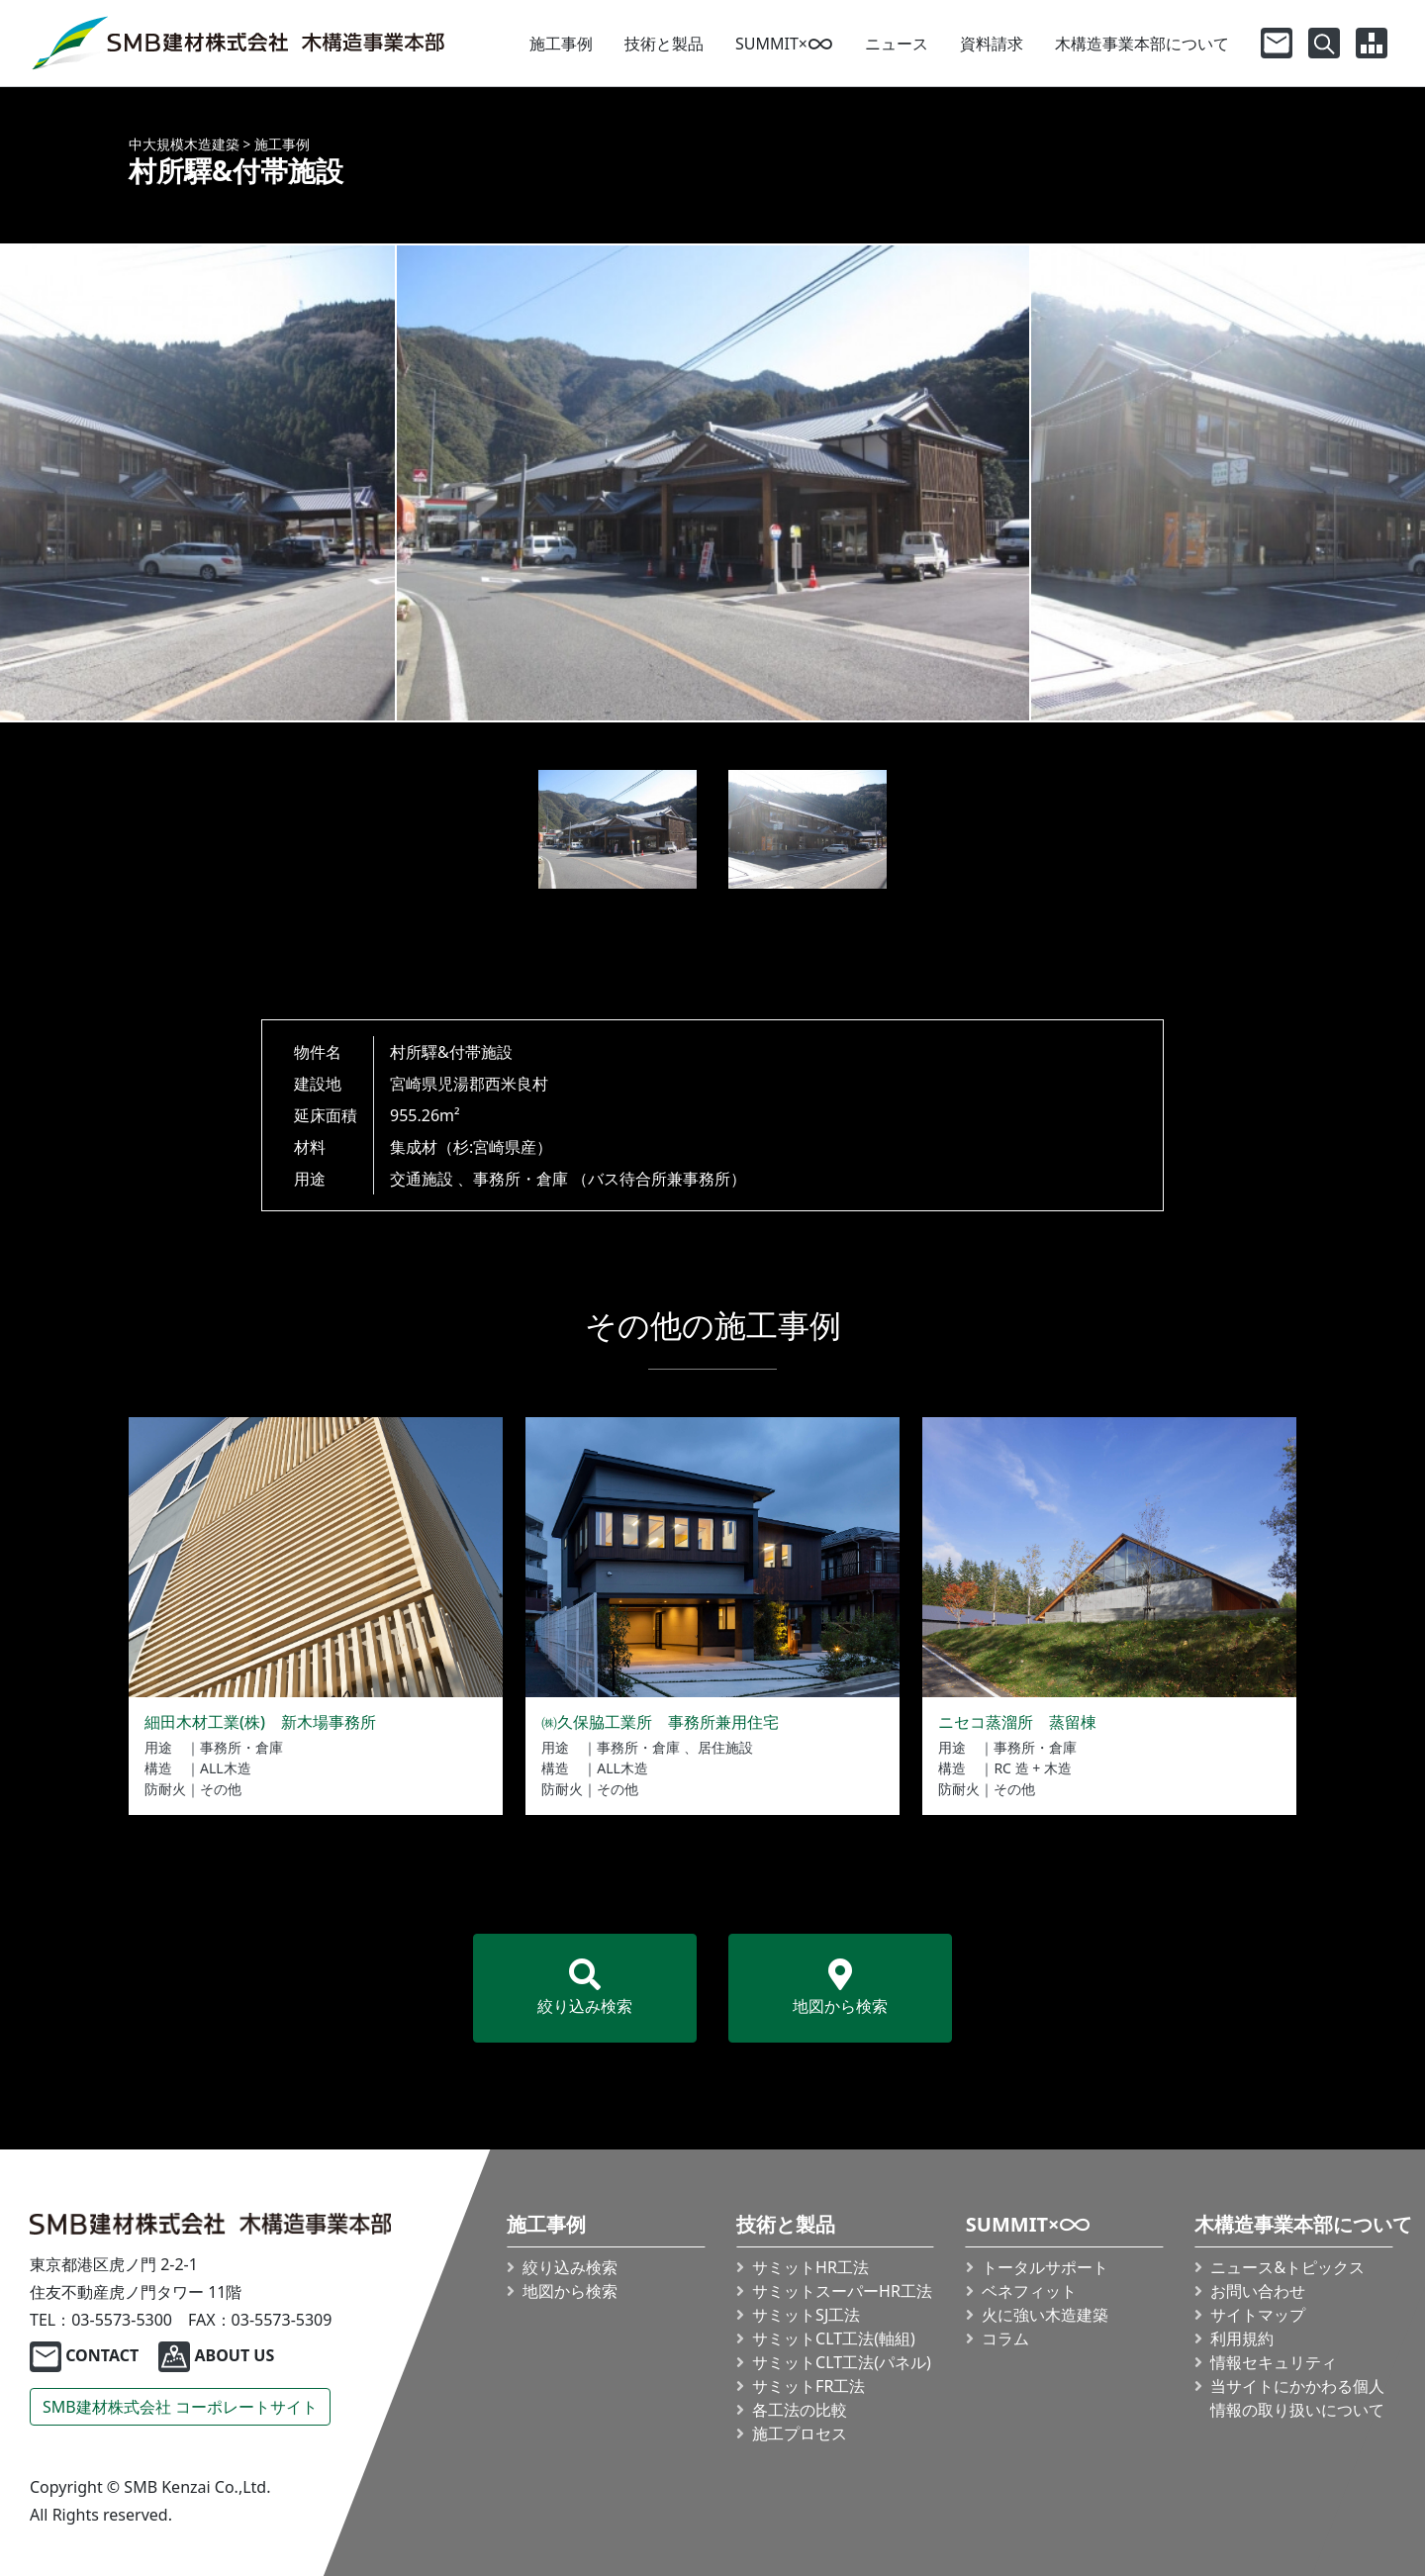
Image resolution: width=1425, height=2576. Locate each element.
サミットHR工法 (810, 2267)
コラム (1005, 2338)
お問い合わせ (1258, 2291)
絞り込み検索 (584, 1987)
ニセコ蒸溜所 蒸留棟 (1017, 1722)
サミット (842, 2291)
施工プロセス (799, 2433)
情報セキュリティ (1274, 2362)
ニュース (896, 43)
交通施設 (421, 1179)
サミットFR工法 (808, 2386)
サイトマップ (1258, 2315)
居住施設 (725, 1747)
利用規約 (1243, 2338)
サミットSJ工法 (806, 2315)
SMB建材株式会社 (180, 2407)
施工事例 (561, 43)
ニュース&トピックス (1288, 2267)
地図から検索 (840, 1987)
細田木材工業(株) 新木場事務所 (260, 1722)
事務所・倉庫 (520, 1179)
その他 (220, 1788)
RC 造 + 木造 (1032, 1768)
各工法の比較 (799, 2410)
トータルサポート (1045, 2267)
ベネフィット (1029, 2291)
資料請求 (991, 43)
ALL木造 (225, 1768)
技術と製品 (664, 43)
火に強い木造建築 (1045, 2315)
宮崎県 (413, 1084)
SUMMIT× (784, 43)
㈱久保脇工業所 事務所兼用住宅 (660, 1722)
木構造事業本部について (1142, 43)
